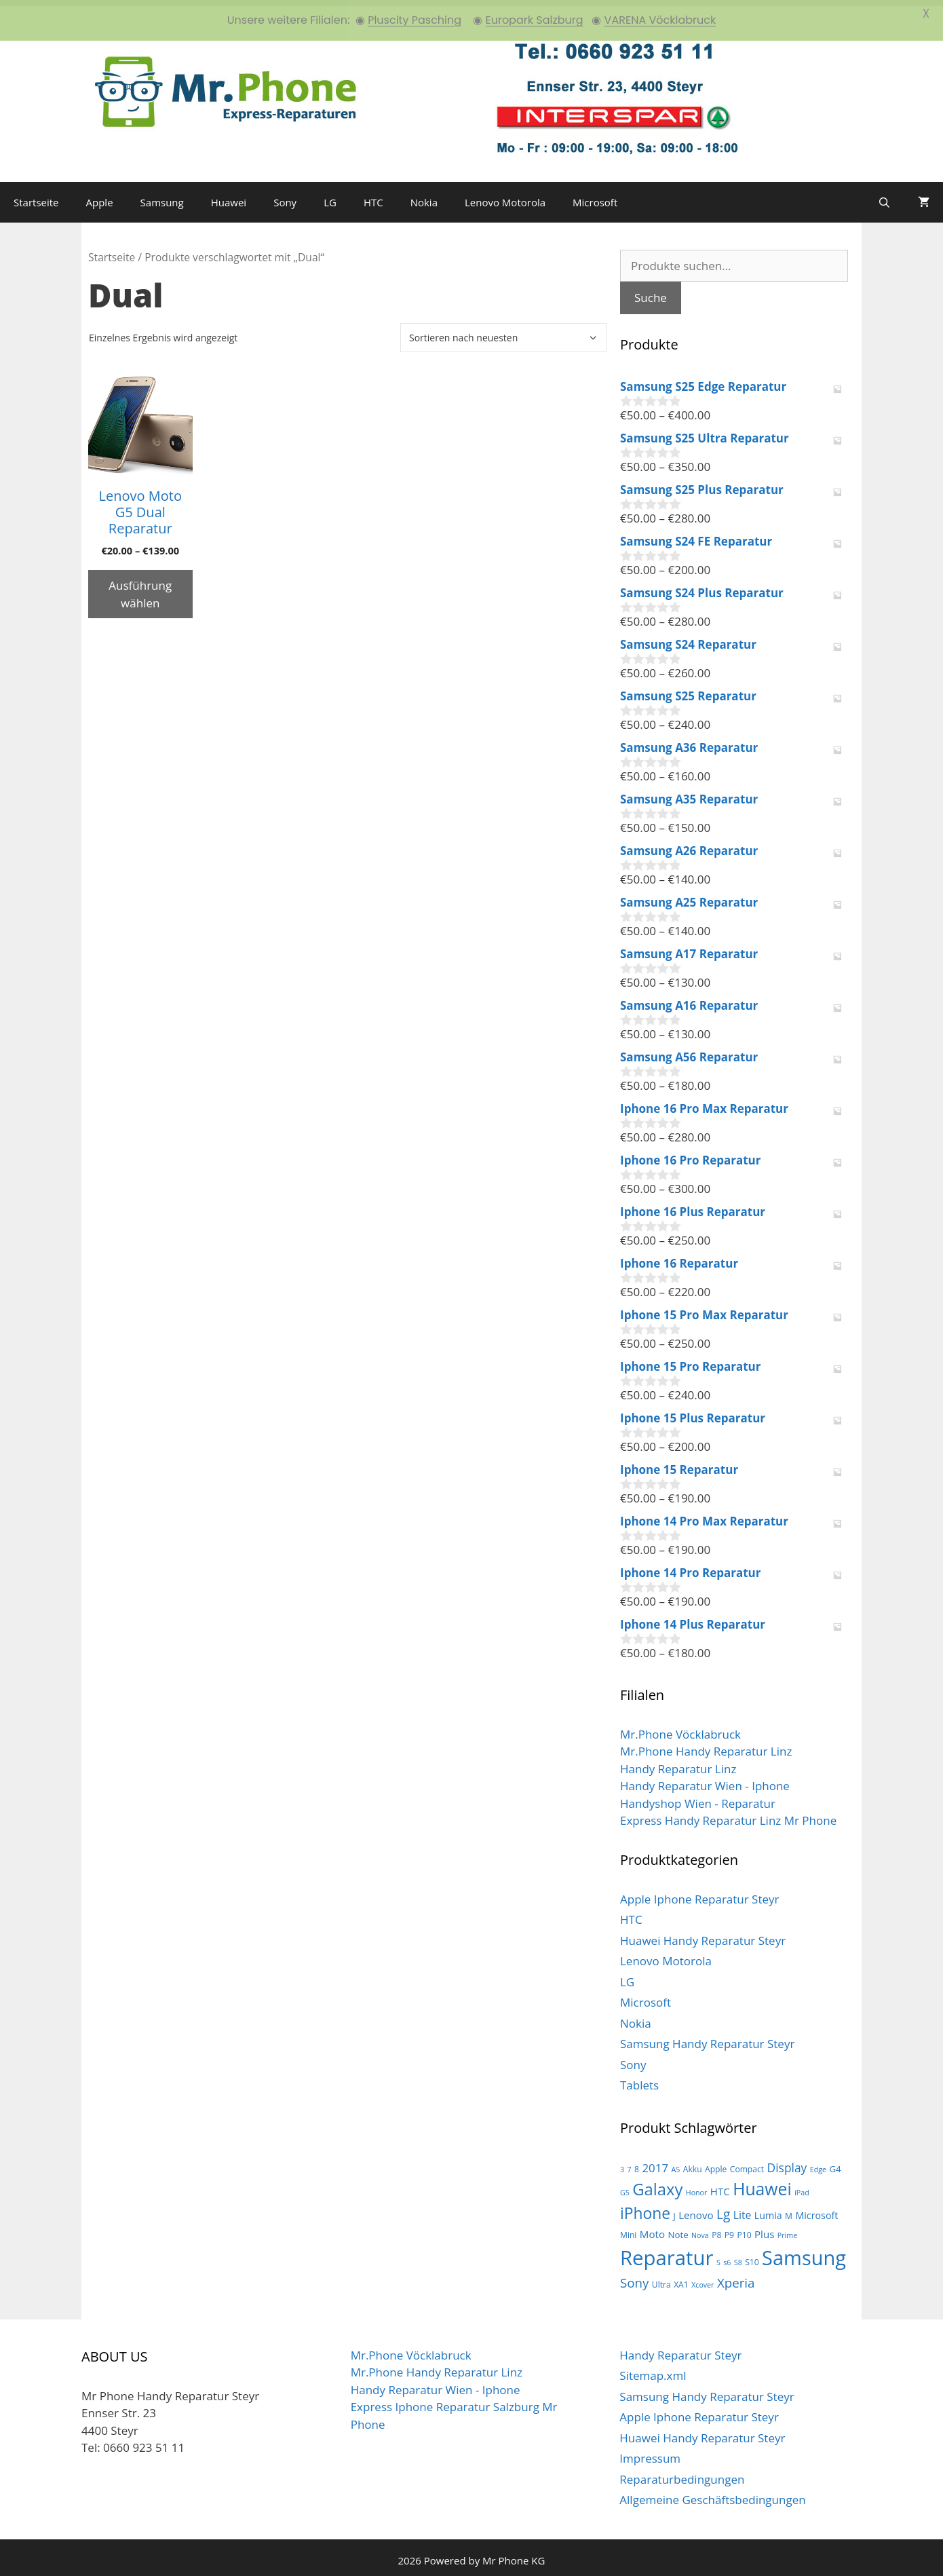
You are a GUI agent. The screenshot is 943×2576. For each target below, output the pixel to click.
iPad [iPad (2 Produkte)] (801, 2187)
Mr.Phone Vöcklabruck (680, 1728)
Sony (284, 196)
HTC (373, 196)
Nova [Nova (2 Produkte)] (700, 2229)
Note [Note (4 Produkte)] (678, 2228)
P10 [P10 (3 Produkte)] (744, 2229)
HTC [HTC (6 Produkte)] (720, 2186)
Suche (650, 292)
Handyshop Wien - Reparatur (697, 1797)
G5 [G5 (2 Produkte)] (625, 2187)
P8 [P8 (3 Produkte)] (716, 2229)
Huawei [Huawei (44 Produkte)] (762, 2183)
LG (330, 196)
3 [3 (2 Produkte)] (622, 2163)
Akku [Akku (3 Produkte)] (692, 2163)
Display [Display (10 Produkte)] (787, 2161)
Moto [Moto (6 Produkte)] (652, 2228)
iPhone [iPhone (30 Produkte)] (645, 2207)
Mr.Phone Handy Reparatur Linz (706, 1746)
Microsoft (595, 196)
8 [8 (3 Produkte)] (636, 2163)
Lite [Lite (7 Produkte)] (742, 2208)
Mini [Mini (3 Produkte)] (628, 2229)
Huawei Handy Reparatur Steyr (703, 1934)
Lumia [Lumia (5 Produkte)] (768, 2209)
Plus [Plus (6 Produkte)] (764, 2228)
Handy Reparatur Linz (678, 1762)
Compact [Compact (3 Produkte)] (747, 2163)
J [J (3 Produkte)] (674, 2210)
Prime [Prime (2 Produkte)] (787, 2229)
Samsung (162, 196)
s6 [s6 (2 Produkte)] (727, 2256)
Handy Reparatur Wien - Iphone (705, 1780)
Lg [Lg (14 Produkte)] (723, 2208)
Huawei (228, 196)
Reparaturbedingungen (681, 2473)
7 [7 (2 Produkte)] (630, 2163)
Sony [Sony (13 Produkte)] (634, 2276)
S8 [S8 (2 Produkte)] (738, 2256)
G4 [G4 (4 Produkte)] (835, 2163)
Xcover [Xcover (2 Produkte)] (702, 2279)
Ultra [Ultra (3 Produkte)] (661, 2278)
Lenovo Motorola (505, 196)
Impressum (649, 2453)
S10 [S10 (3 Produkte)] (752, 2256)
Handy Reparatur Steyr (680, 2349)
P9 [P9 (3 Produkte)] (729, 2229)
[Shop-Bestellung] (503, 331)
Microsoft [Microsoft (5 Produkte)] (816, 2209)
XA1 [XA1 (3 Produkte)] (681, 2278)
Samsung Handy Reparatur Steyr (707, 2038)
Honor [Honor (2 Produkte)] (697, 2187)
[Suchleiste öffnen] (884, 196)
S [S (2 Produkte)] (718, 2256)
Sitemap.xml (652, 2370)
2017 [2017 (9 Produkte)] (655, 2162)
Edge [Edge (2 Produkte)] (818, 2163)
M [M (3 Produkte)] (788, 2210)
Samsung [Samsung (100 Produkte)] (804, 2251)
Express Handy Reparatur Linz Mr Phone (728, 1815)
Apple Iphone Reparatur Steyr (700, 1893)
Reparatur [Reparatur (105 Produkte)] (667, 2251)
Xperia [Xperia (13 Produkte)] (736, 2276)
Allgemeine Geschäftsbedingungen (712, 2494)
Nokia (424, 196)
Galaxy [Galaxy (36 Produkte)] (657, 2184)
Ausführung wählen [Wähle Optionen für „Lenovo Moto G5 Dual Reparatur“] (140, 588)
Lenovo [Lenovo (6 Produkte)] (695, 2209)
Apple (99, 196)
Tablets (639, 2079)
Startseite (36, 196)
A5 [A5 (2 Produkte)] (675, 2163)
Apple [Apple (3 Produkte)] (716, 2163)
